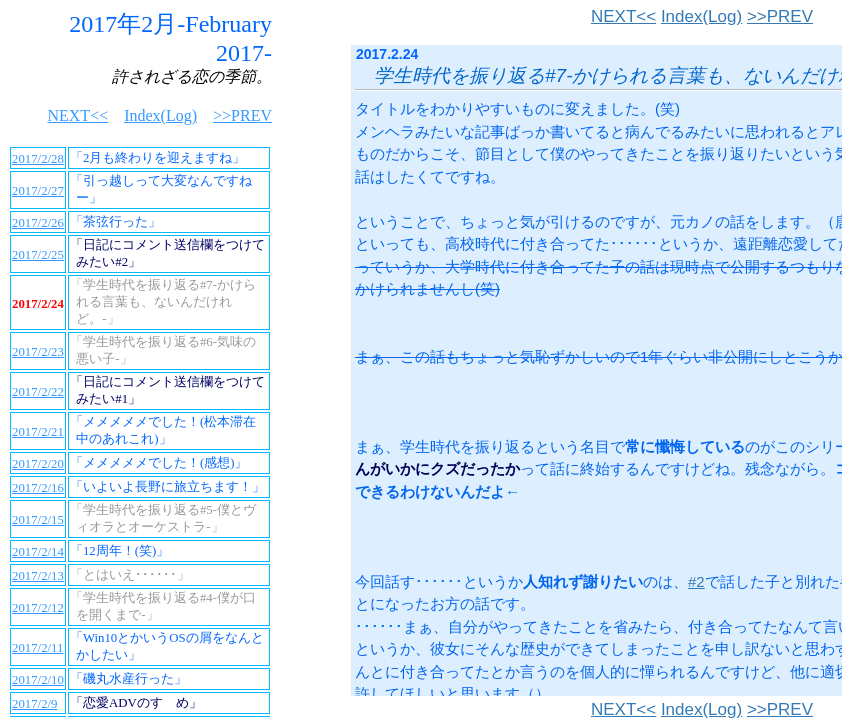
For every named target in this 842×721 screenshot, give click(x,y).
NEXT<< (623, 16)
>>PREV (780, 16)
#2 (696, 581)
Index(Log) (701, 16)
